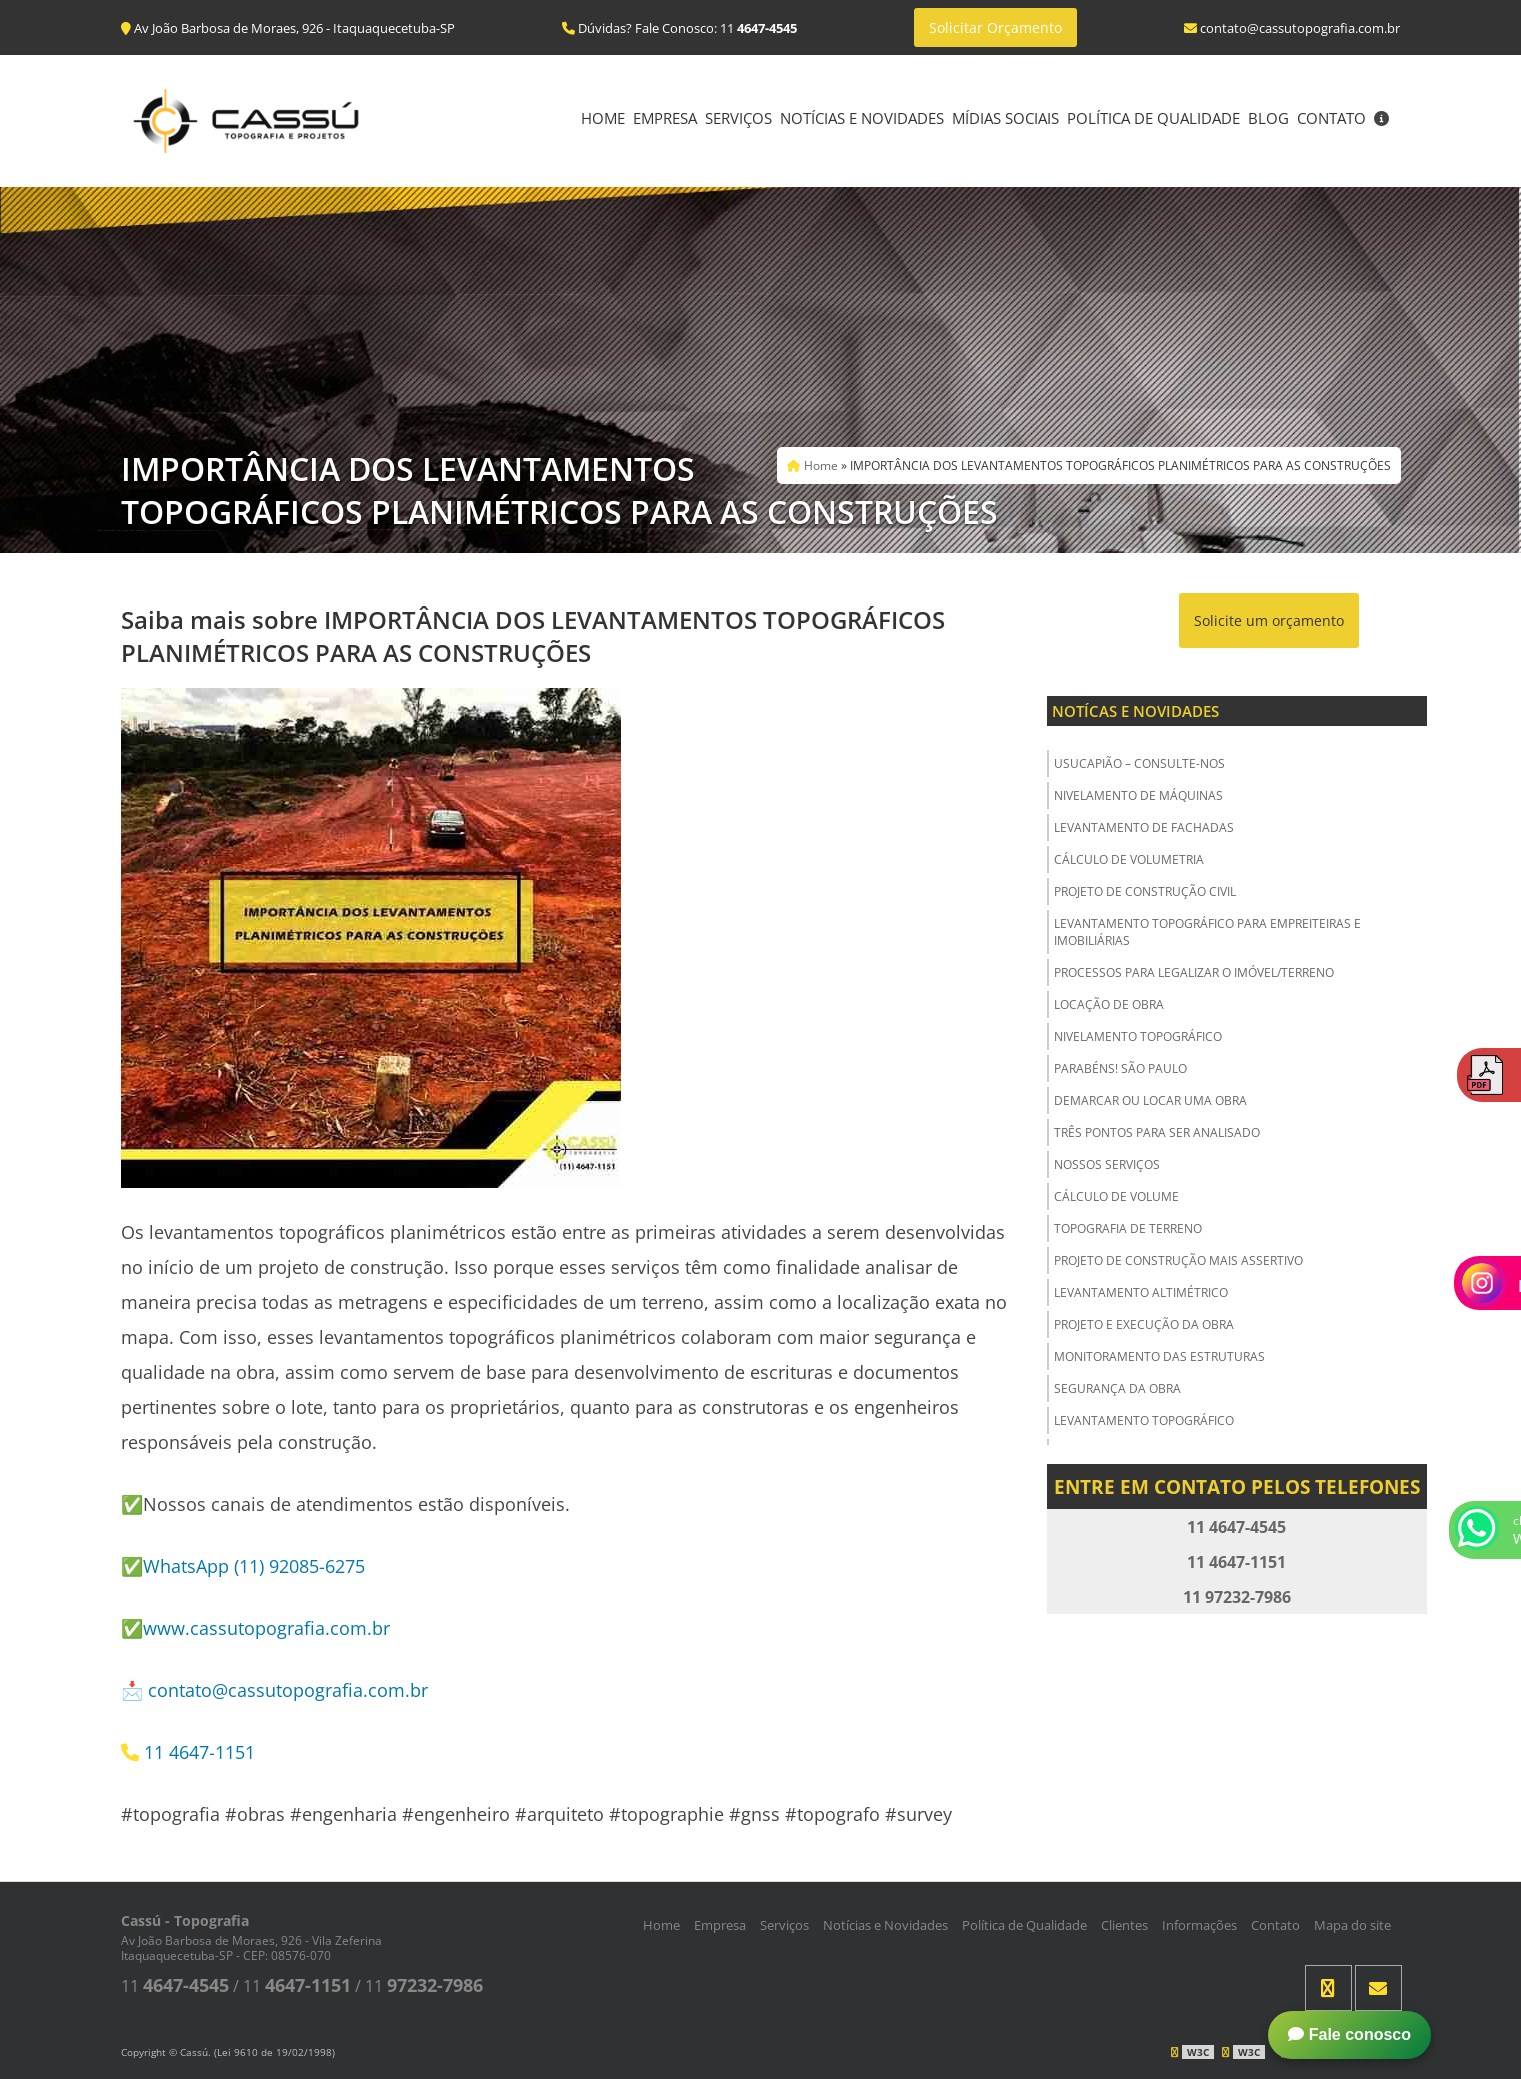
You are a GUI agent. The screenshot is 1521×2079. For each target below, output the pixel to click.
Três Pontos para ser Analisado (1157, 1132)
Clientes (1124, 1925)
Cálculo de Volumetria (1129, 859)
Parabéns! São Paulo (1120, 1068)
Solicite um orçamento (1269, 620)
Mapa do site (1352, 1925)
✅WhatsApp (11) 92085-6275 (243, 1566)
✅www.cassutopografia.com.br (255, 1628)
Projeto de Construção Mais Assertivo (1178, 1260)
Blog (1268, 118)
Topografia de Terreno (1128, 1228)
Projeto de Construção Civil (1145, 891)
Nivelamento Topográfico (1138, 1036)
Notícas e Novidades (1135, 711)
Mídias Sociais (1005, 118)
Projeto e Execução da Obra (1144, 1324)
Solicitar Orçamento (995, 27)
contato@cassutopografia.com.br (288, 1690)
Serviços (738, 118)
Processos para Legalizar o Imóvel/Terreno (1194, 972)
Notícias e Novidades (862, 118)
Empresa (665, 118)
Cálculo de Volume (1116, 1196)
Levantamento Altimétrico (1141, 1292)
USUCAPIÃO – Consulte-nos (1139, 763)
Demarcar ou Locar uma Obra (1150, 1100)
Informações (1199, 1925)
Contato (1331, 118)
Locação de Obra (1109, 1004)
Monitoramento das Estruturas (1159, 1356)
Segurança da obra (1117, 1388)
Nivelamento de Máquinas (1138, 795)
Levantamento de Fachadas (1144, 827)
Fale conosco (1349, 2034)
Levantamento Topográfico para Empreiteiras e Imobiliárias (1207, 932)
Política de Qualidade (1153, 118)
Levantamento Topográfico (1144, 1420)
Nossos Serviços (1107, 1164)
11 (175, 1986)
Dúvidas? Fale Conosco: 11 (679, 28)
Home (603, 118)
